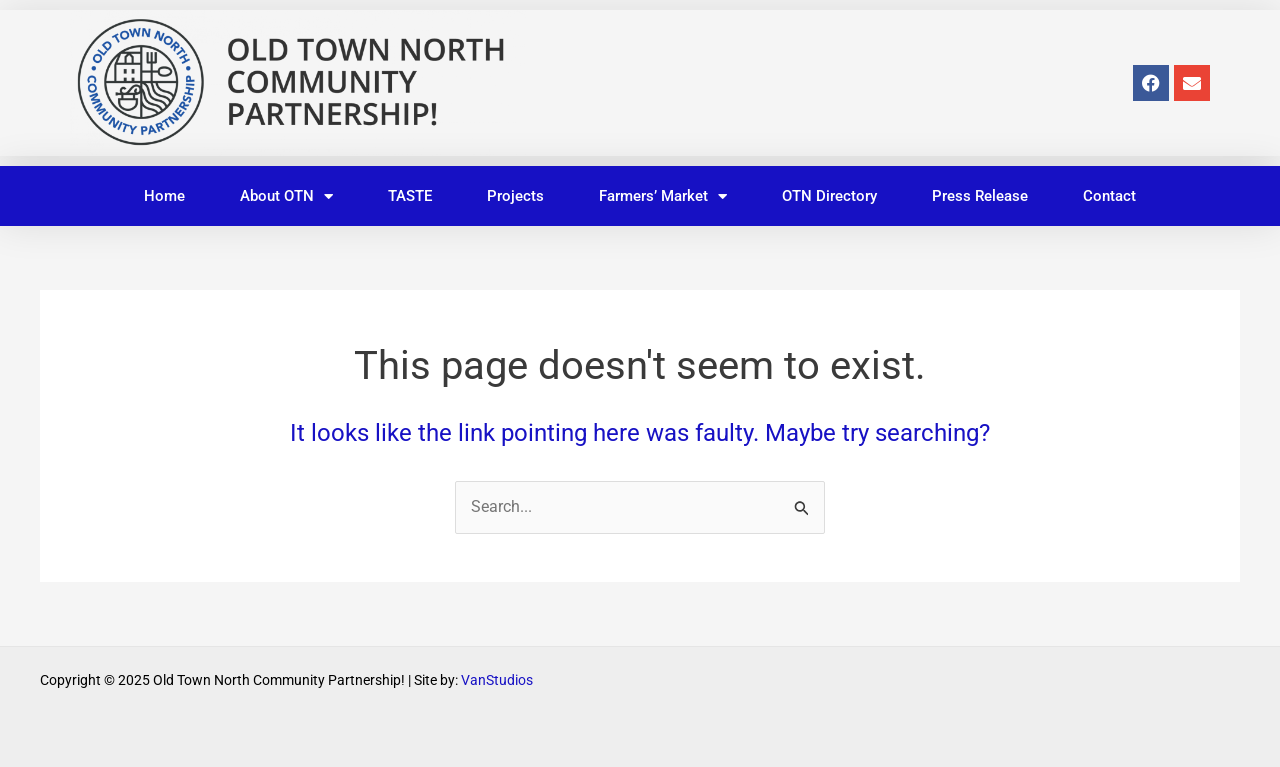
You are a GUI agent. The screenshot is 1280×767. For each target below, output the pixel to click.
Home (164, 196)
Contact (1109, 196)
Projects (515, 196)
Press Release (980, 196)
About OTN (286, 196)
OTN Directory (829, 196)
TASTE (410, 196)
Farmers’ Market (663, 196)
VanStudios (497, 680)
